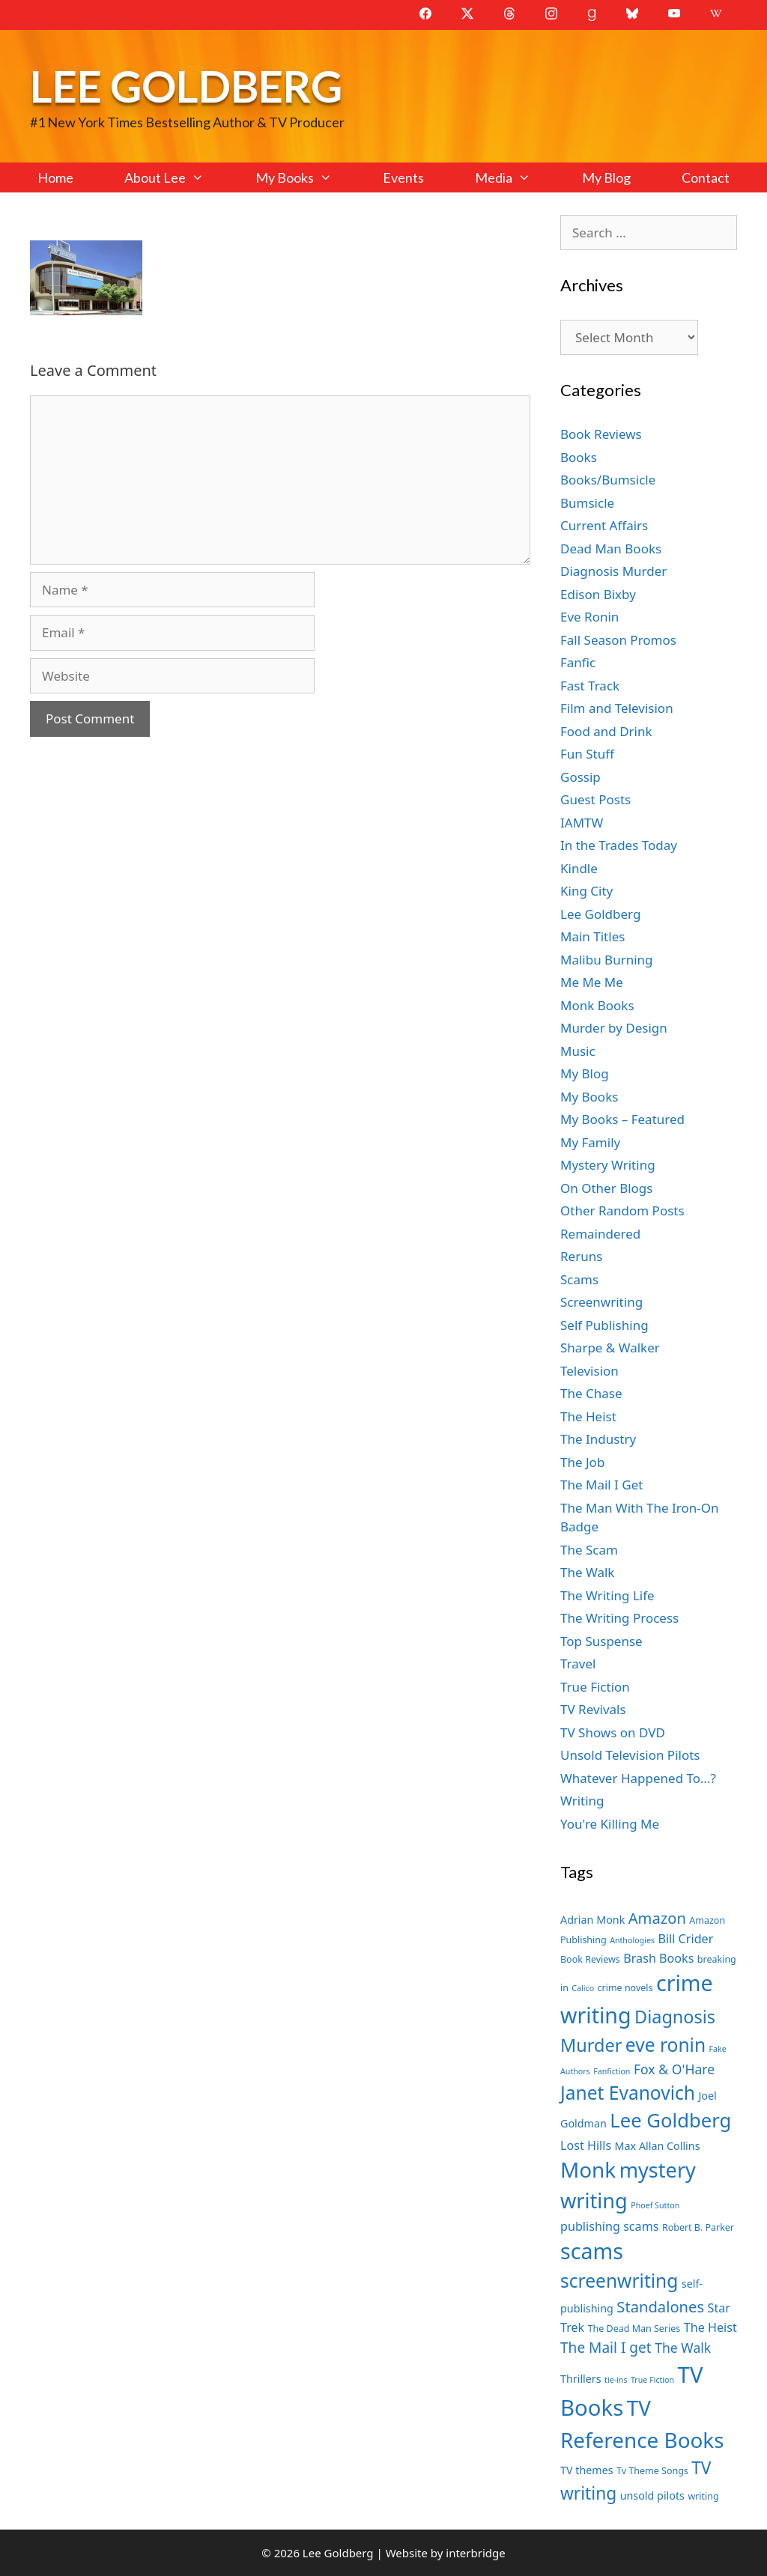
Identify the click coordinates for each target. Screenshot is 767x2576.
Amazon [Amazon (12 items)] (657, 1917)
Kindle (579, 868)
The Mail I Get (601, 1484)
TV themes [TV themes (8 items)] (586, 2470)
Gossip (580, 777)
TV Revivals (593, 1709)
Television (589, 1370)
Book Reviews (601, 434)
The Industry (598, 1439)
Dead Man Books (610, 548)
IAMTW (581, 822)
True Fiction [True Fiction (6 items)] (652, 2380)
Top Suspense (601, 1641)
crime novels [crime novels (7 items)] (625, 1987)
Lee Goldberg (186, 86)
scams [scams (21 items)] (591, 2250)
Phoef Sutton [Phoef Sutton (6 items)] (655, 2205)
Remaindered (600, 1233)
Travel (577, 1663)
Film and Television (616, 708)
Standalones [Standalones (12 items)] (660, 2306)
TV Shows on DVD (612, 1732)
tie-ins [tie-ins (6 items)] (615, 2380)
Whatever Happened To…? (638, 1778)
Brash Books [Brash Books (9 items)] (658, 1958)
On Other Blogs (606, 1188)
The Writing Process (619, 1617)
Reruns (581, 1256)
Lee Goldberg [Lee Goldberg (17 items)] (670, 2120)
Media (515, 177)
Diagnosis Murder (613, 571)
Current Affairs (604, 525)
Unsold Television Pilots (630, 1755)
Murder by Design (613, 1027)
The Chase (591, 1393)
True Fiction (595, 1686)
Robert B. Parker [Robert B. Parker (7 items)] (698, 2227)
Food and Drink (606, 731)
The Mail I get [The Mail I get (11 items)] (606, 2347)
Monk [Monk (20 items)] (588, 2169)
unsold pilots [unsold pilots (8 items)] (652, 2495)
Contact (706, 177)
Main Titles (592, 936)
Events (403, 177)
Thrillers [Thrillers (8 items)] (580, 2379)
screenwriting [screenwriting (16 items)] (619, 2280)
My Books (306, 177)
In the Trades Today (618, 845)
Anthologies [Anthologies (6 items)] (632, 1940)
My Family (590, 1142)
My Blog (606, 177)
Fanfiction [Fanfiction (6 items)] (611, 2071)
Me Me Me (591, 982)
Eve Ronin (589, 616)
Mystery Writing (607, 1164)
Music (577, 1051)
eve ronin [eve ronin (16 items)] (665, 2044)
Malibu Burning (606, 959)
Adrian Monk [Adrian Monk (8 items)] (592, 1920)
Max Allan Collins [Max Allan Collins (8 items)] (657, 2146)
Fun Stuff (587, 753)
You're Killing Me (609, 1823)
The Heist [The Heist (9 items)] (710, 2327)
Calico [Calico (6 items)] (583, 1988)
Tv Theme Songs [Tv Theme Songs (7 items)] (652, 2470)
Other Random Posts (622, 1210)
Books (578, 457)
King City (586, 890)
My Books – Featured (622, 1119)
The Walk (587, 1572)
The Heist (588, 1416)
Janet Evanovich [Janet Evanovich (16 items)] (627, 2092)
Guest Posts (595, 799)
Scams (579, 1279)
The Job (582, 1462)
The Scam (589, 1549)
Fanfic (577, 662)
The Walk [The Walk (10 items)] (683, 2348)
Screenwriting (601, 1301)
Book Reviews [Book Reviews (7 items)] (590, 1959)
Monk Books (597, 1005)
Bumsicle (587, 502)
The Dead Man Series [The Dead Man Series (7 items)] (634, 2328)
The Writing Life (607, 1595)
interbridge (475, 2552)
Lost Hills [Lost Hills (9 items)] (585, 2145)
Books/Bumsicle (607, 479)
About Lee (176, 177)
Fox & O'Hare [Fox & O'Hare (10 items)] (674, 2069)
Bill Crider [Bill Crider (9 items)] (685, 1939)
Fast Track (589, 685)
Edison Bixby (598, 594)
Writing (582, 1800)
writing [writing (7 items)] (703, 2496)
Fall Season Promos (618, 639)
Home (55, 177)
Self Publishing (604, 1325)
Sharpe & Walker (610, 1347)
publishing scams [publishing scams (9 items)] (609, 2226)
